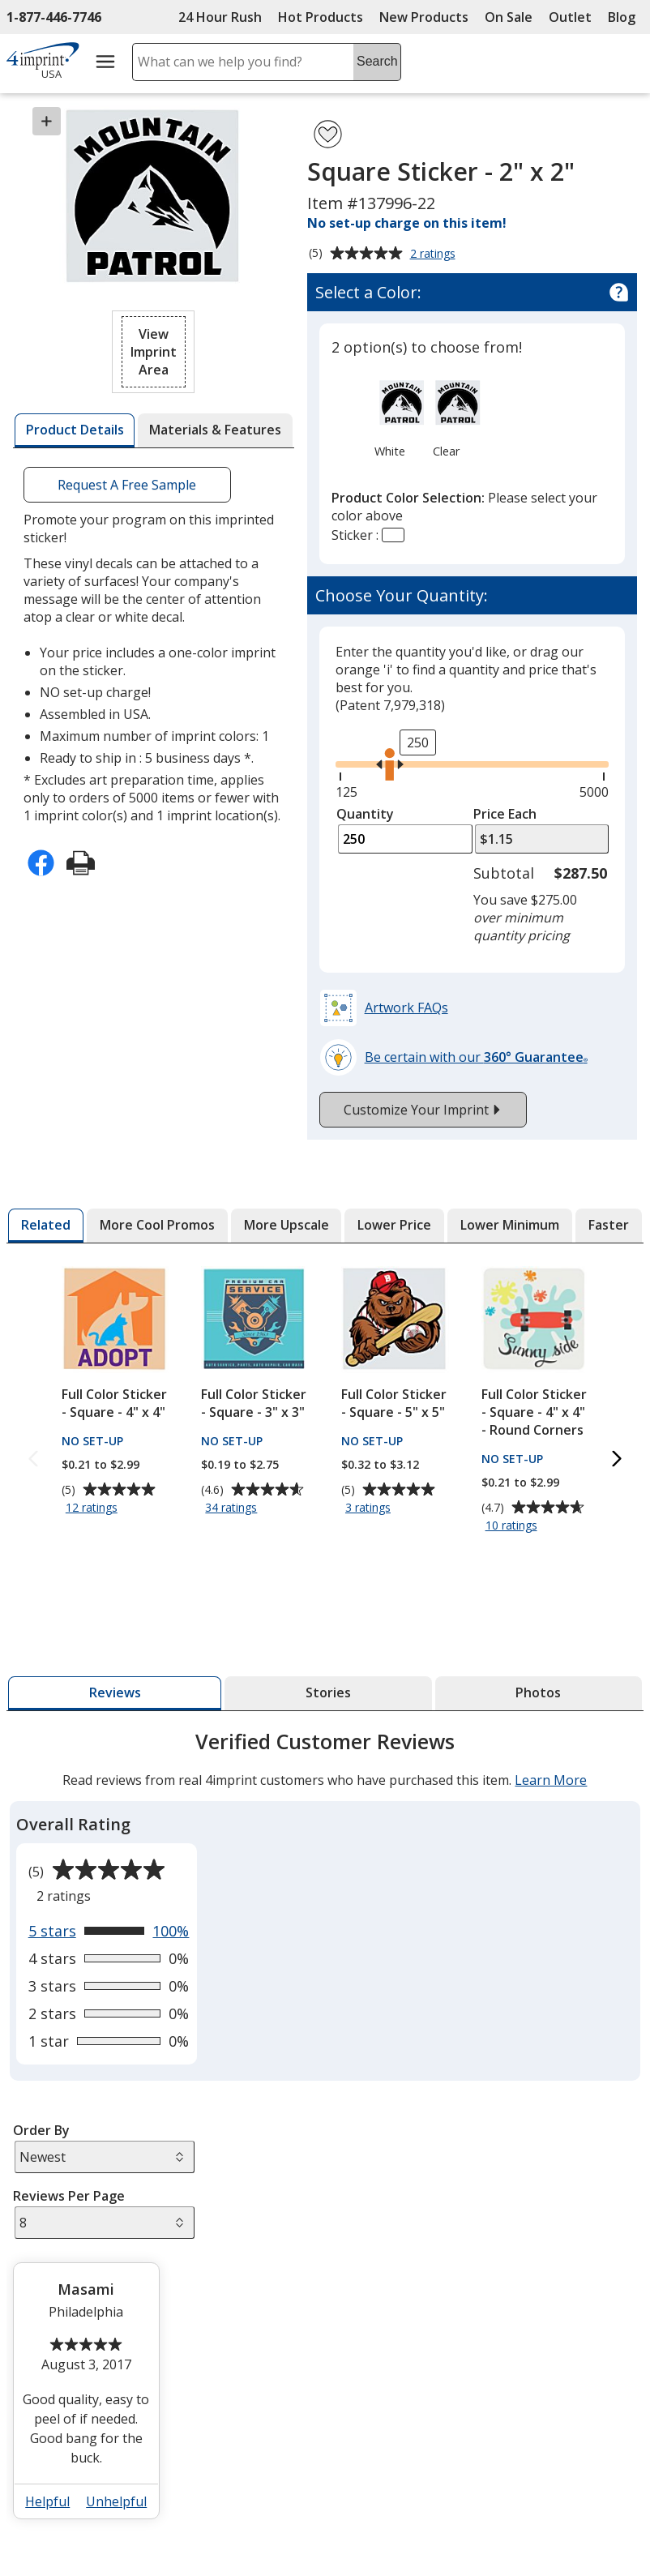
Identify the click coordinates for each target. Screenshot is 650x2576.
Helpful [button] (47, 2501)
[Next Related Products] (617, 1459)
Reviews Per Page (69, 2196)
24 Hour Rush (220, 17)
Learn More (551, 1780)
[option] (390, 416)
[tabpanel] (325, 2131)
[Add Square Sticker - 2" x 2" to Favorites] (328, 134)
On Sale (508, 17)
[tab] (75, 430)
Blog (621, 17)
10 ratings (513, 1526)
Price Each (505, 814)
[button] (153, 351)
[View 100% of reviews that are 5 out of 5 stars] (109, 1931)
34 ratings (233, 1508)
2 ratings (435, 254)
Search (377, 61)
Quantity (365, 814)
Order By (41, 2130)
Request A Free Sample (127, 485)
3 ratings (370, 1508)
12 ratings (94, 1508)
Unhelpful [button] (116, 2501)
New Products (423, 17)
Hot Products (320, 17)
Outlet (574, 17)
